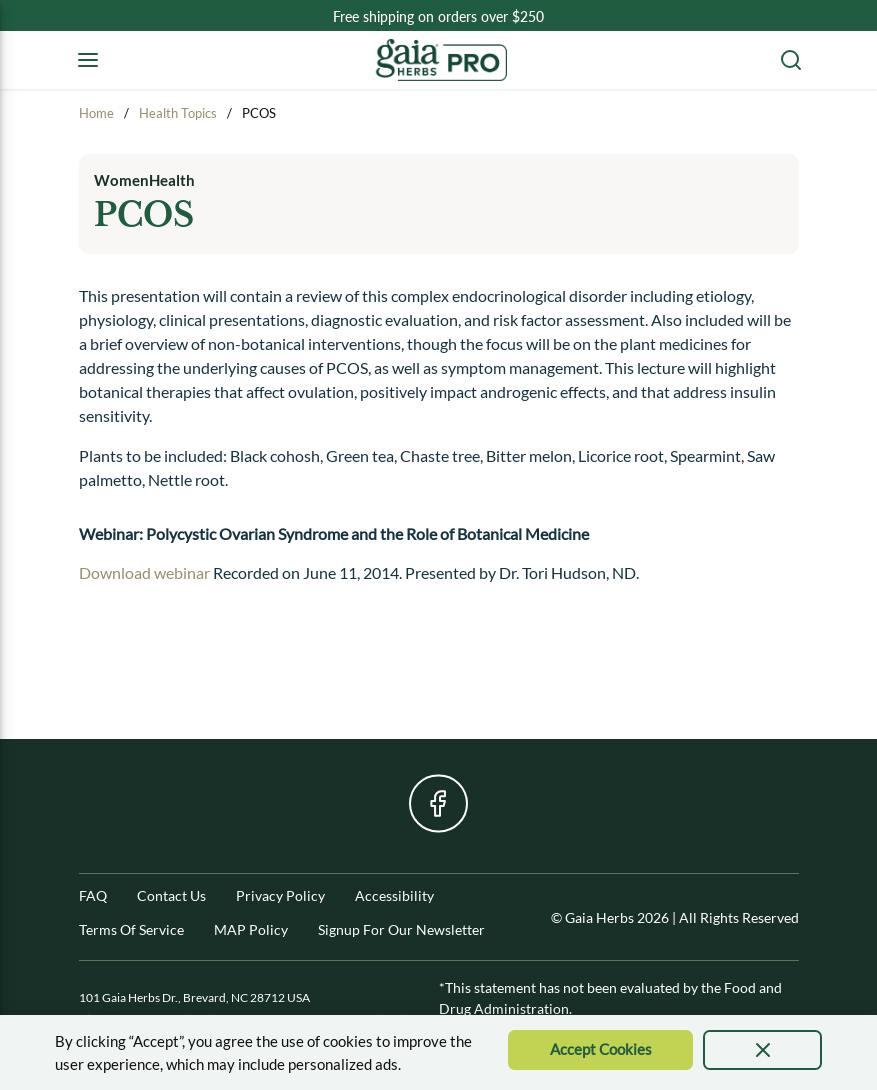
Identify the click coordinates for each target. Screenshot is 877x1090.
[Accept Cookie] (600, 1050)
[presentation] (763, 1050)
